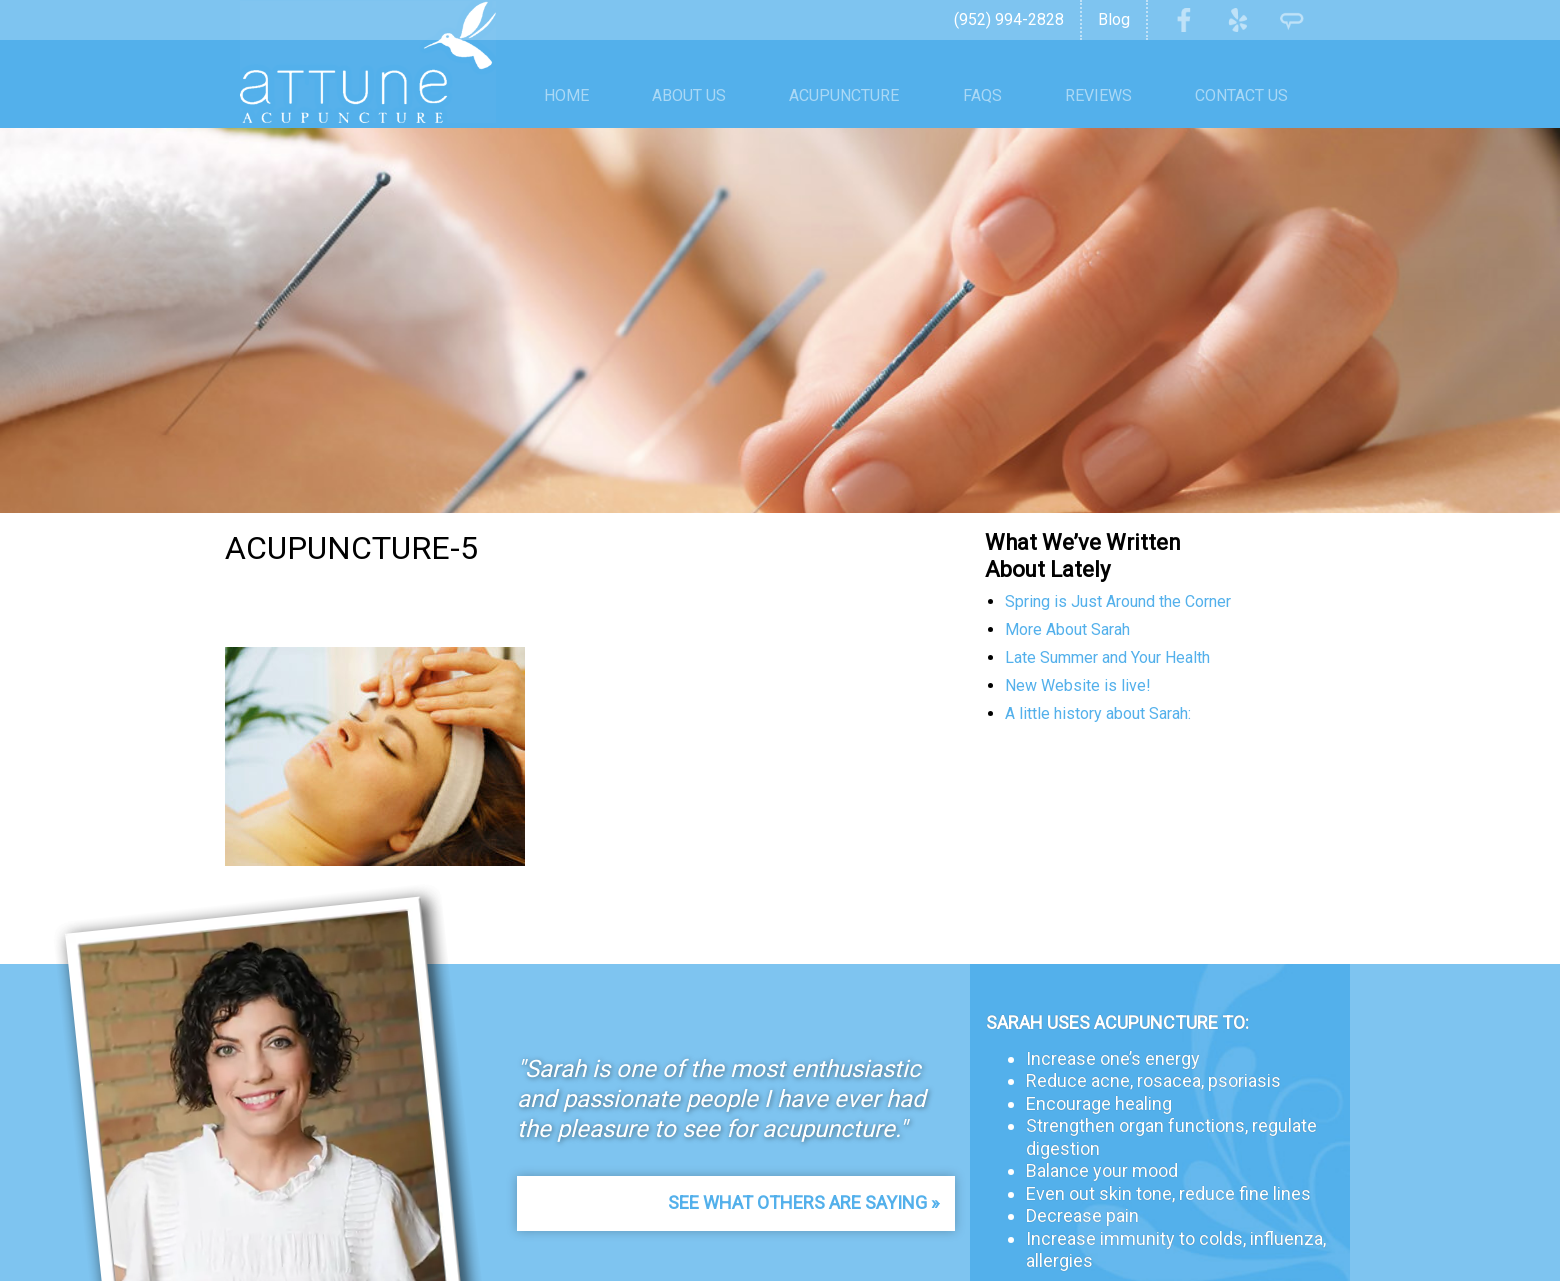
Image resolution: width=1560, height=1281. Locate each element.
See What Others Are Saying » (803, 1202)
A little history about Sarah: (1098, 713)
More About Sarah (1067, 629)
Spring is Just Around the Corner (1118, 601)
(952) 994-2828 (1009, 19)
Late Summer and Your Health (1107, 657)
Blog (1114, 19)
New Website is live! (1078, 685)
